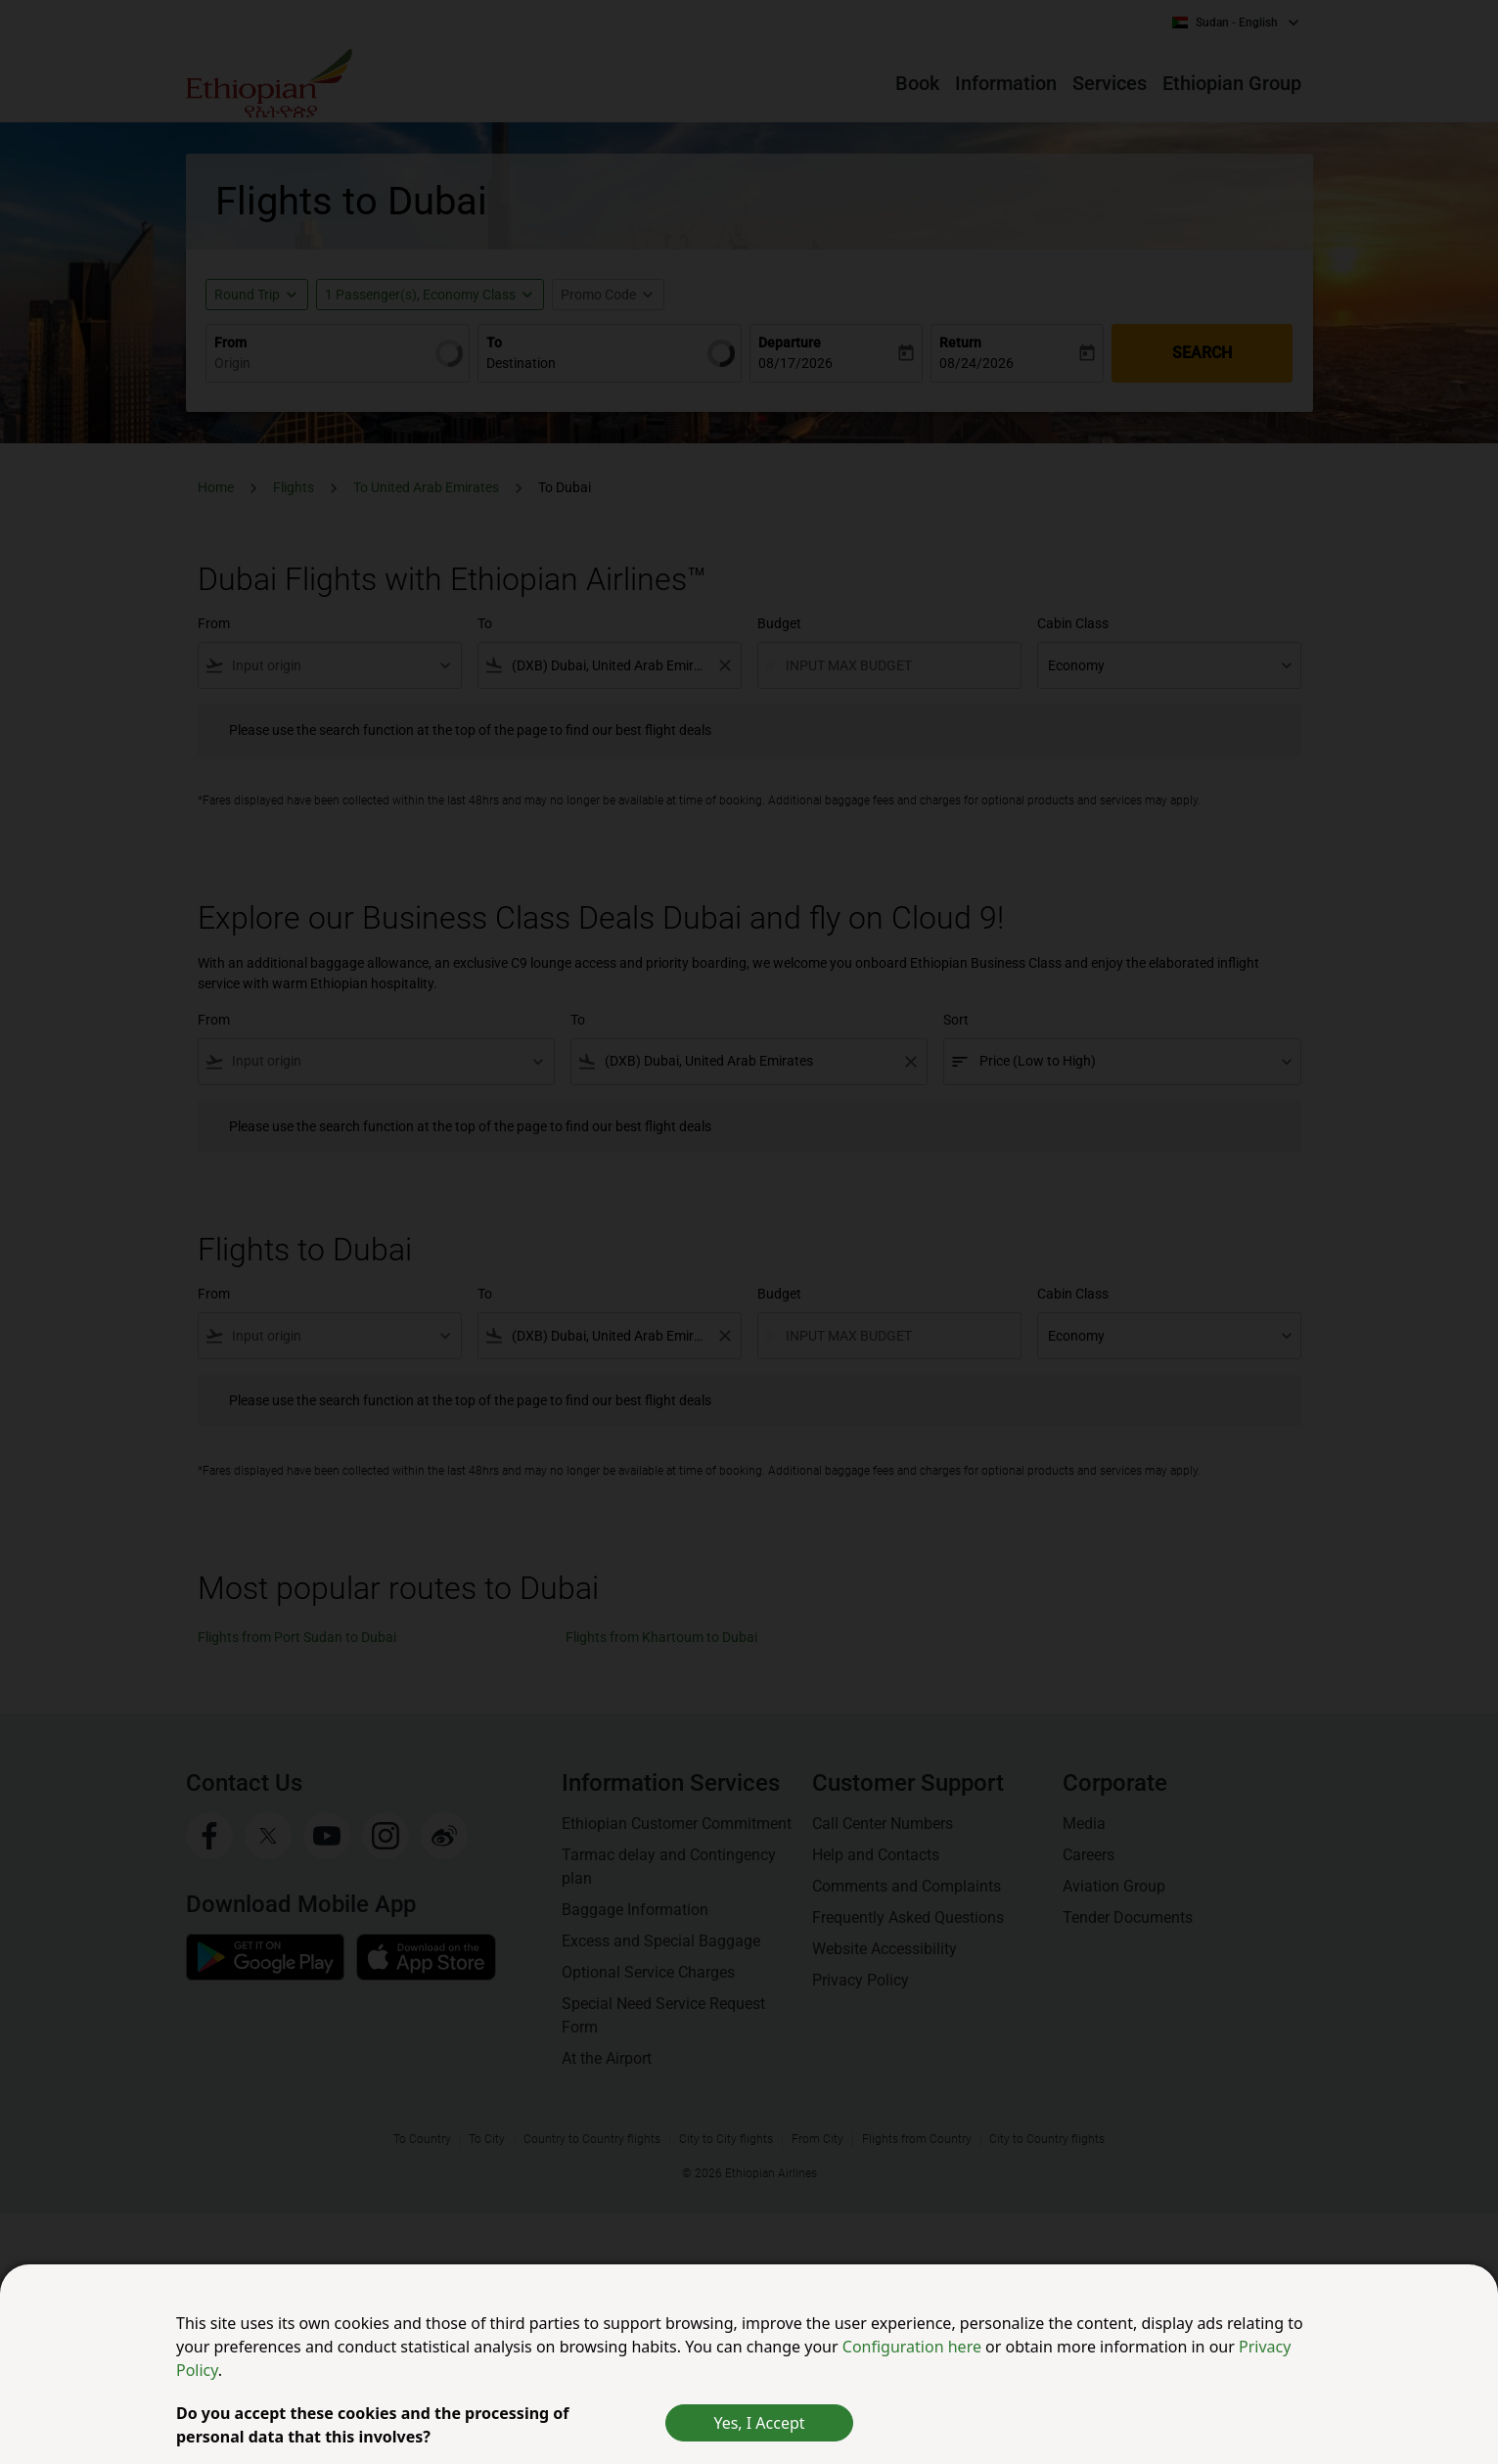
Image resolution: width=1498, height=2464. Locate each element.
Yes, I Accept (758, 2423)
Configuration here (913, 2346)
